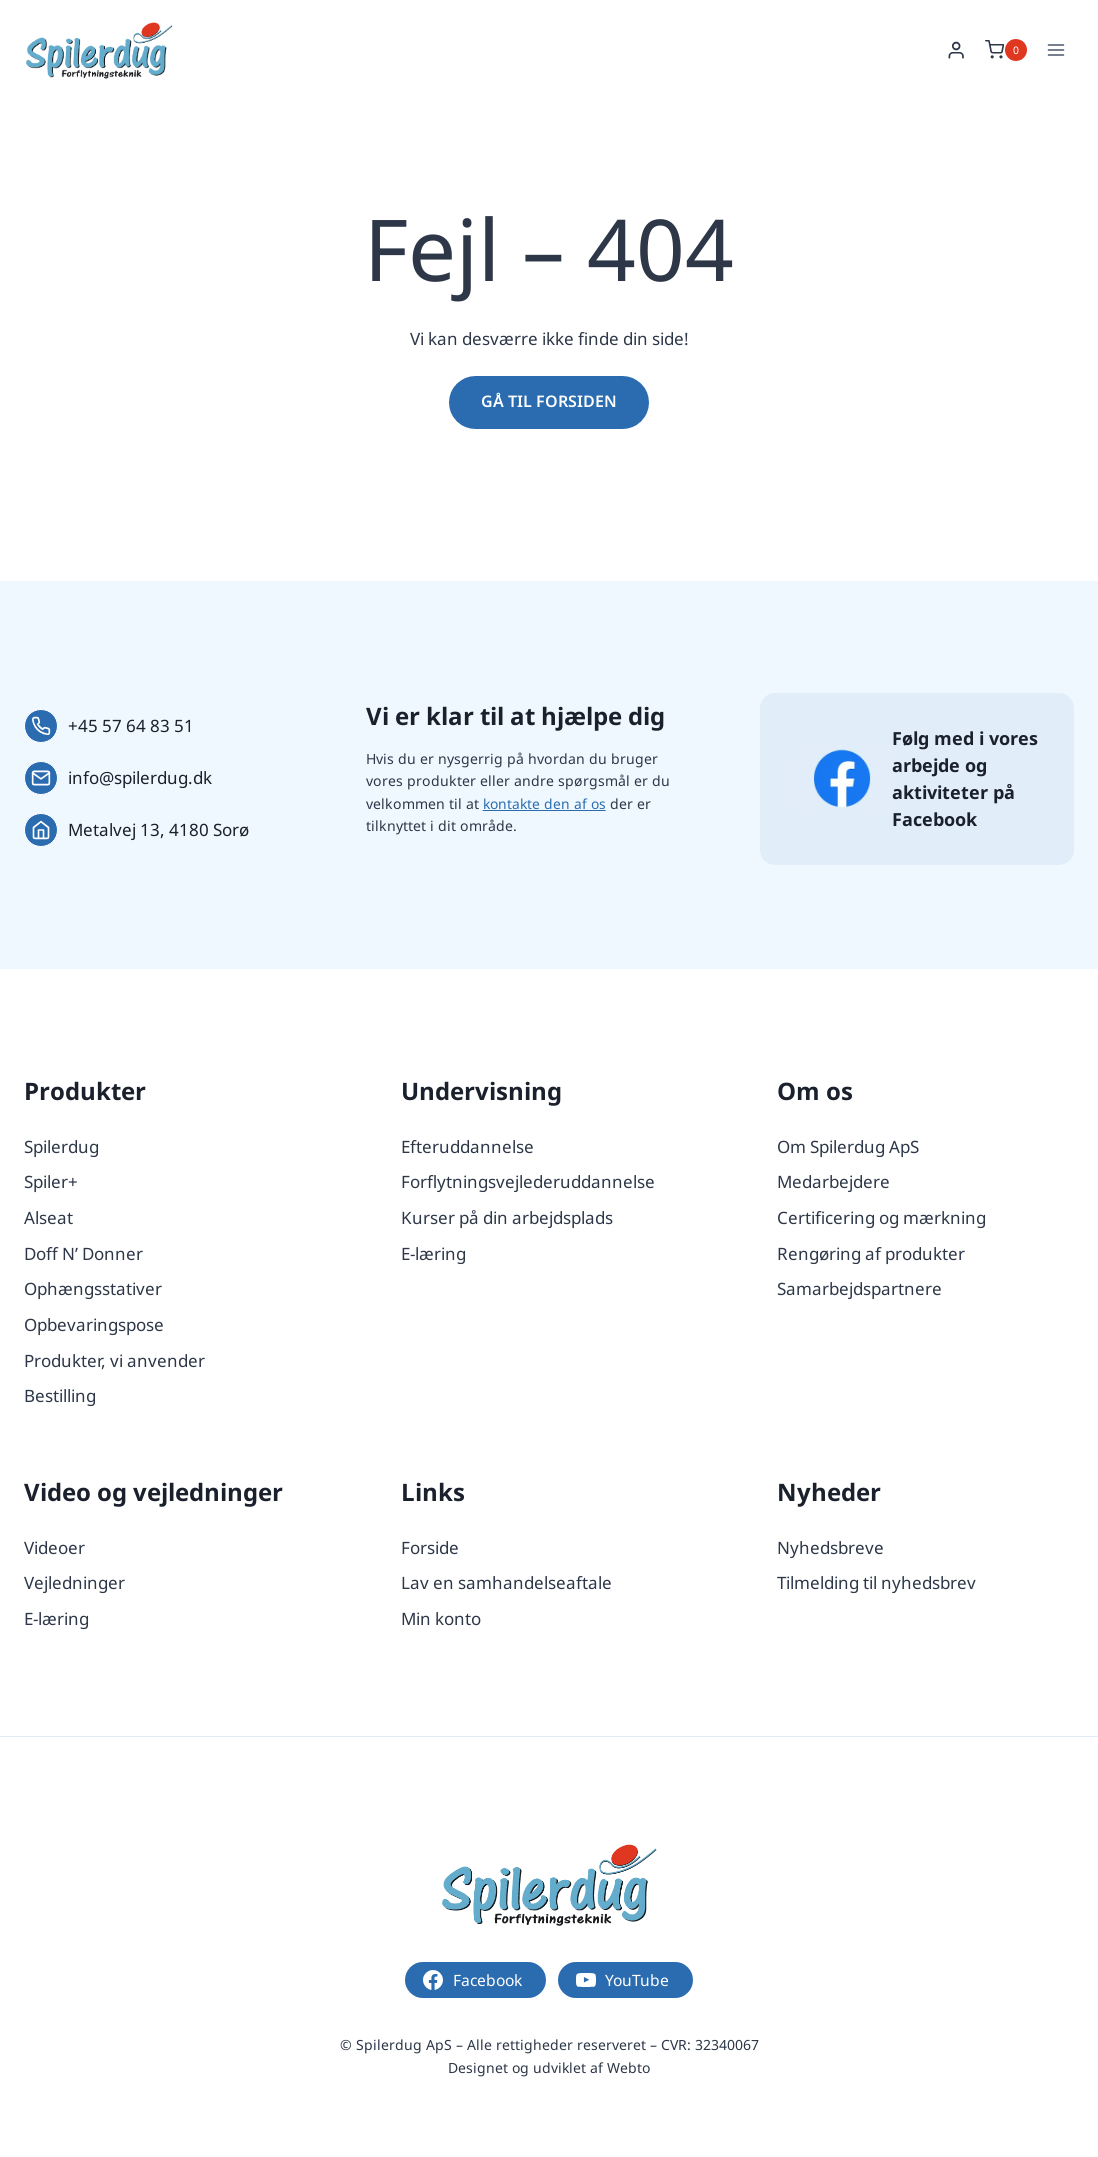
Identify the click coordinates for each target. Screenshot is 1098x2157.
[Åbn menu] (1055, 49)
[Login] (956, 50)
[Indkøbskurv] (1006, 50)
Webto (628, 2067)
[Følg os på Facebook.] (842, 778)
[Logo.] (549, 1884)
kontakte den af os (546, 803)
